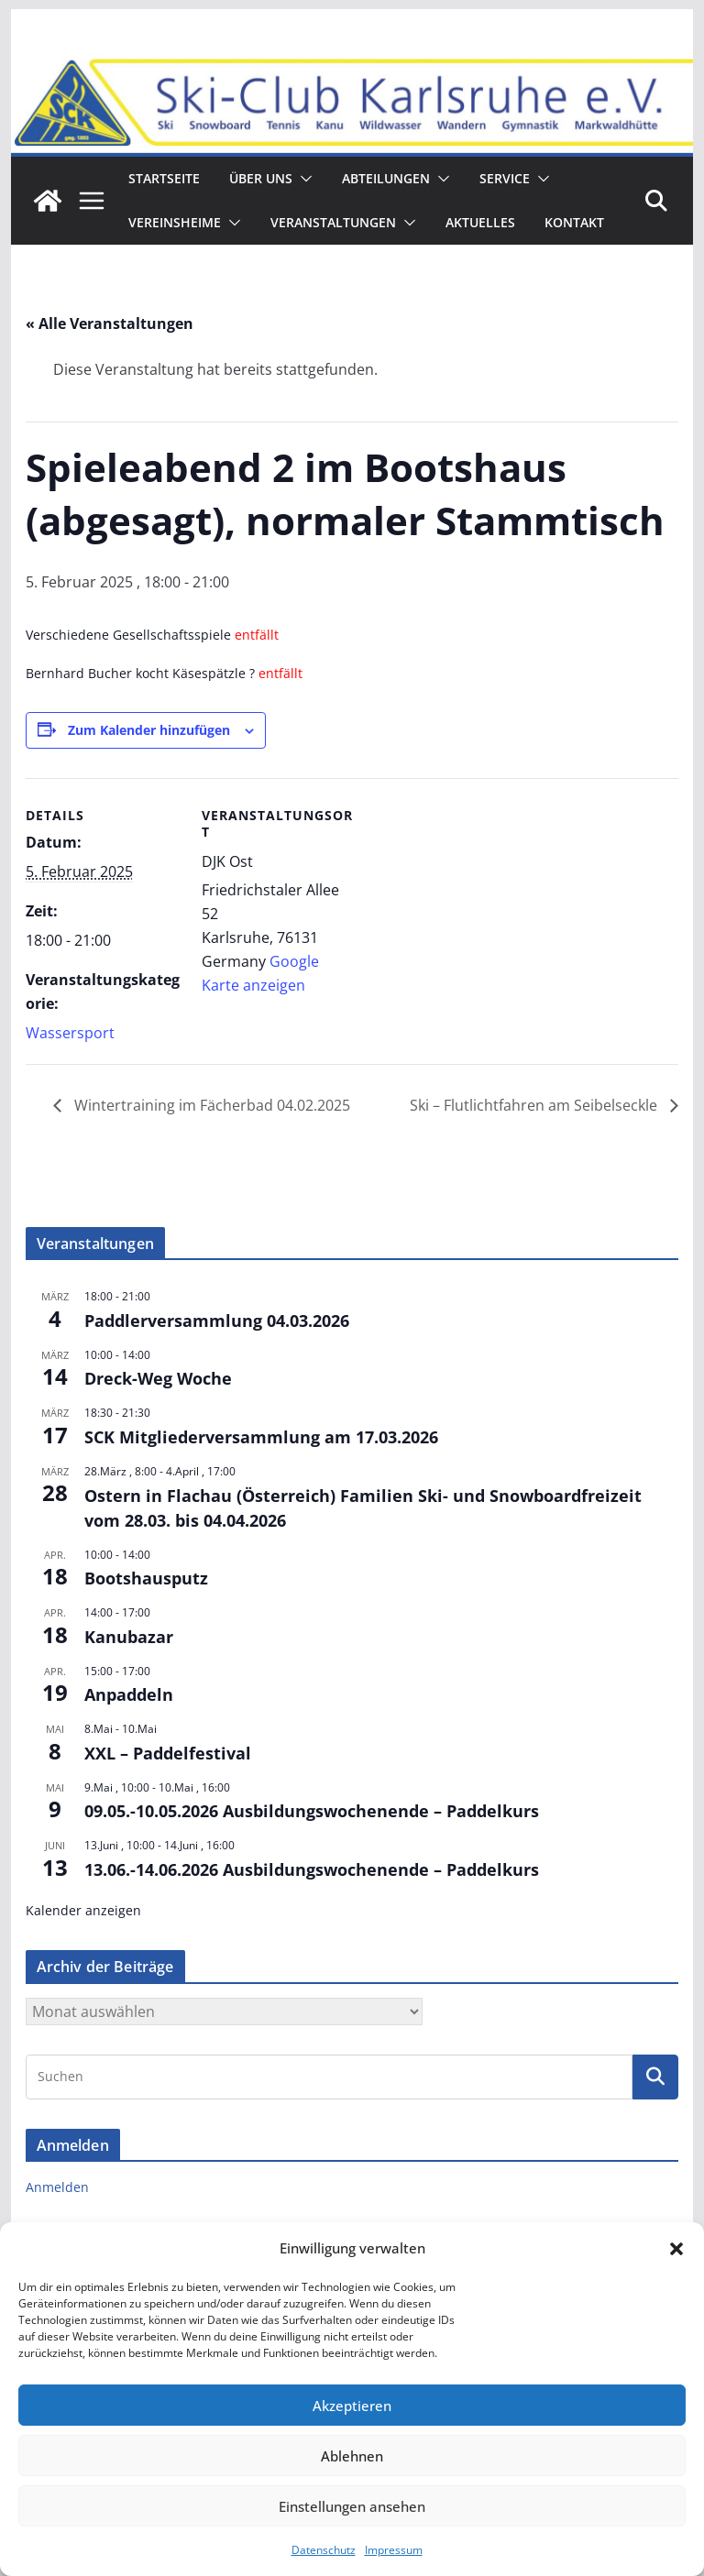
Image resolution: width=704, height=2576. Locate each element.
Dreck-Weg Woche (158, 1378)
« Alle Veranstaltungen (109, 323)
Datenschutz (324, 2550)
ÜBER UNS (260, 178)
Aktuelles (480, 222)
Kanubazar (128, 1637)
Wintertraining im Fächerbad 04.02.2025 (210, 1105)
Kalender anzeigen (83, 1910)
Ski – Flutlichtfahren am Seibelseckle (535, 1105)
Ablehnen (352, 2456)
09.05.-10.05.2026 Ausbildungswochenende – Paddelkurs (311, 1811)
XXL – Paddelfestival (167, 1753)
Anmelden (57, 2187)
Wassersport (70, 1033)
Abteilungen (386, 178)
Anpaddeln (128, 1694)
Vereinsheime (174, 222)
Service (504, 178)
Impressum (394, 2550)
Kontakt (574, 222)
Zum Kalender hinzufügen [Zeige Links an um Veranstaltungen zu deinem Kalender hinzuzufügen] (149, 730)
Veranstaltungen (333, 222)
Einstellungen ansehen (352, 2506)
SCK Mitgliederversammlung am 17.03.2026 (261, 1437)
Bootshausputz (146, 1578)
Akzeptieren (352, 2405)
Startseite (164, 178)
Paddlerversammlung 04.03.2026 (216, 1321)
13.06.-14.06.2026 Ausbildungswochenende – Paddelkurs (311, 1869)
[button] (676, 2249)
